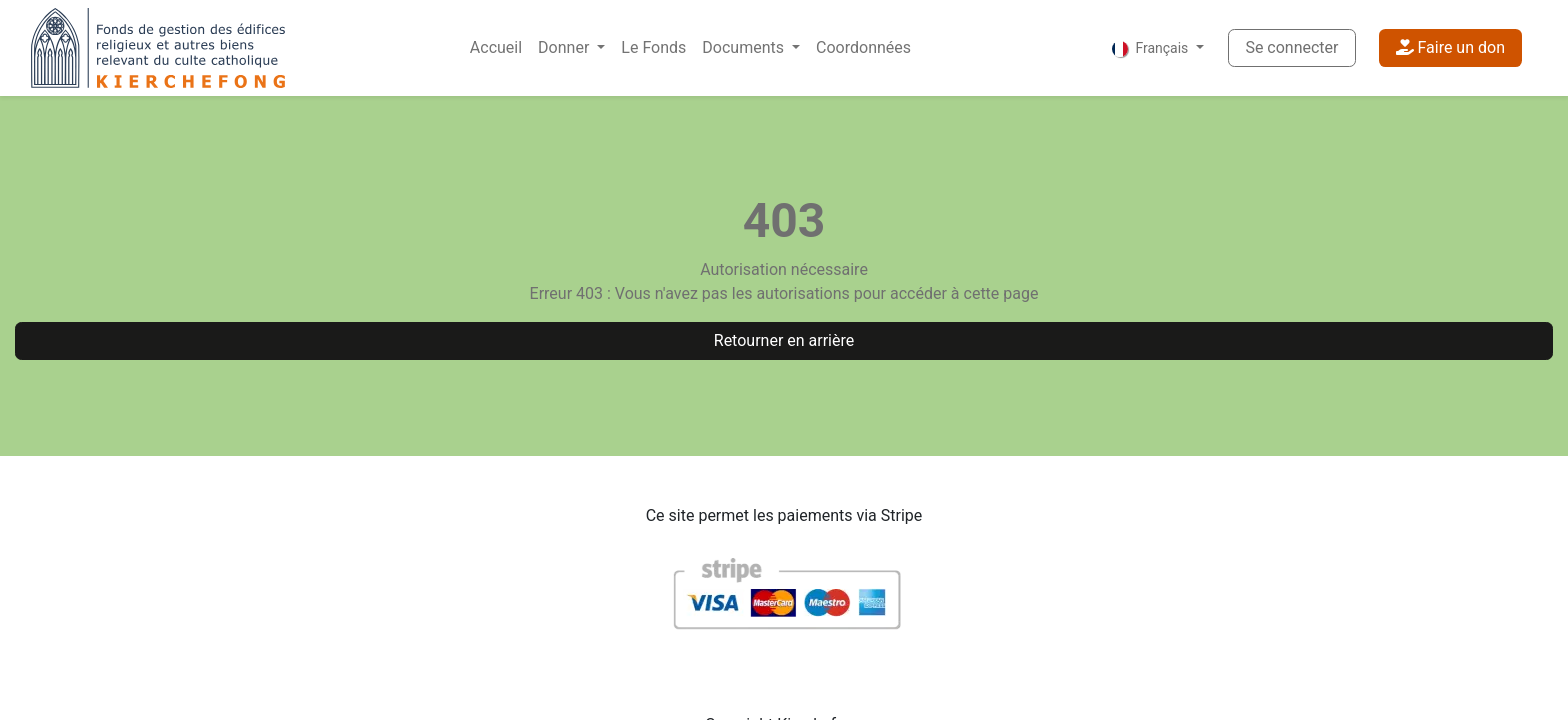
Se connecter (1291, 47)
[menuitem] (496, 48)
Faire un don (1450, 47)
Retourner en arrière (784, 340)
